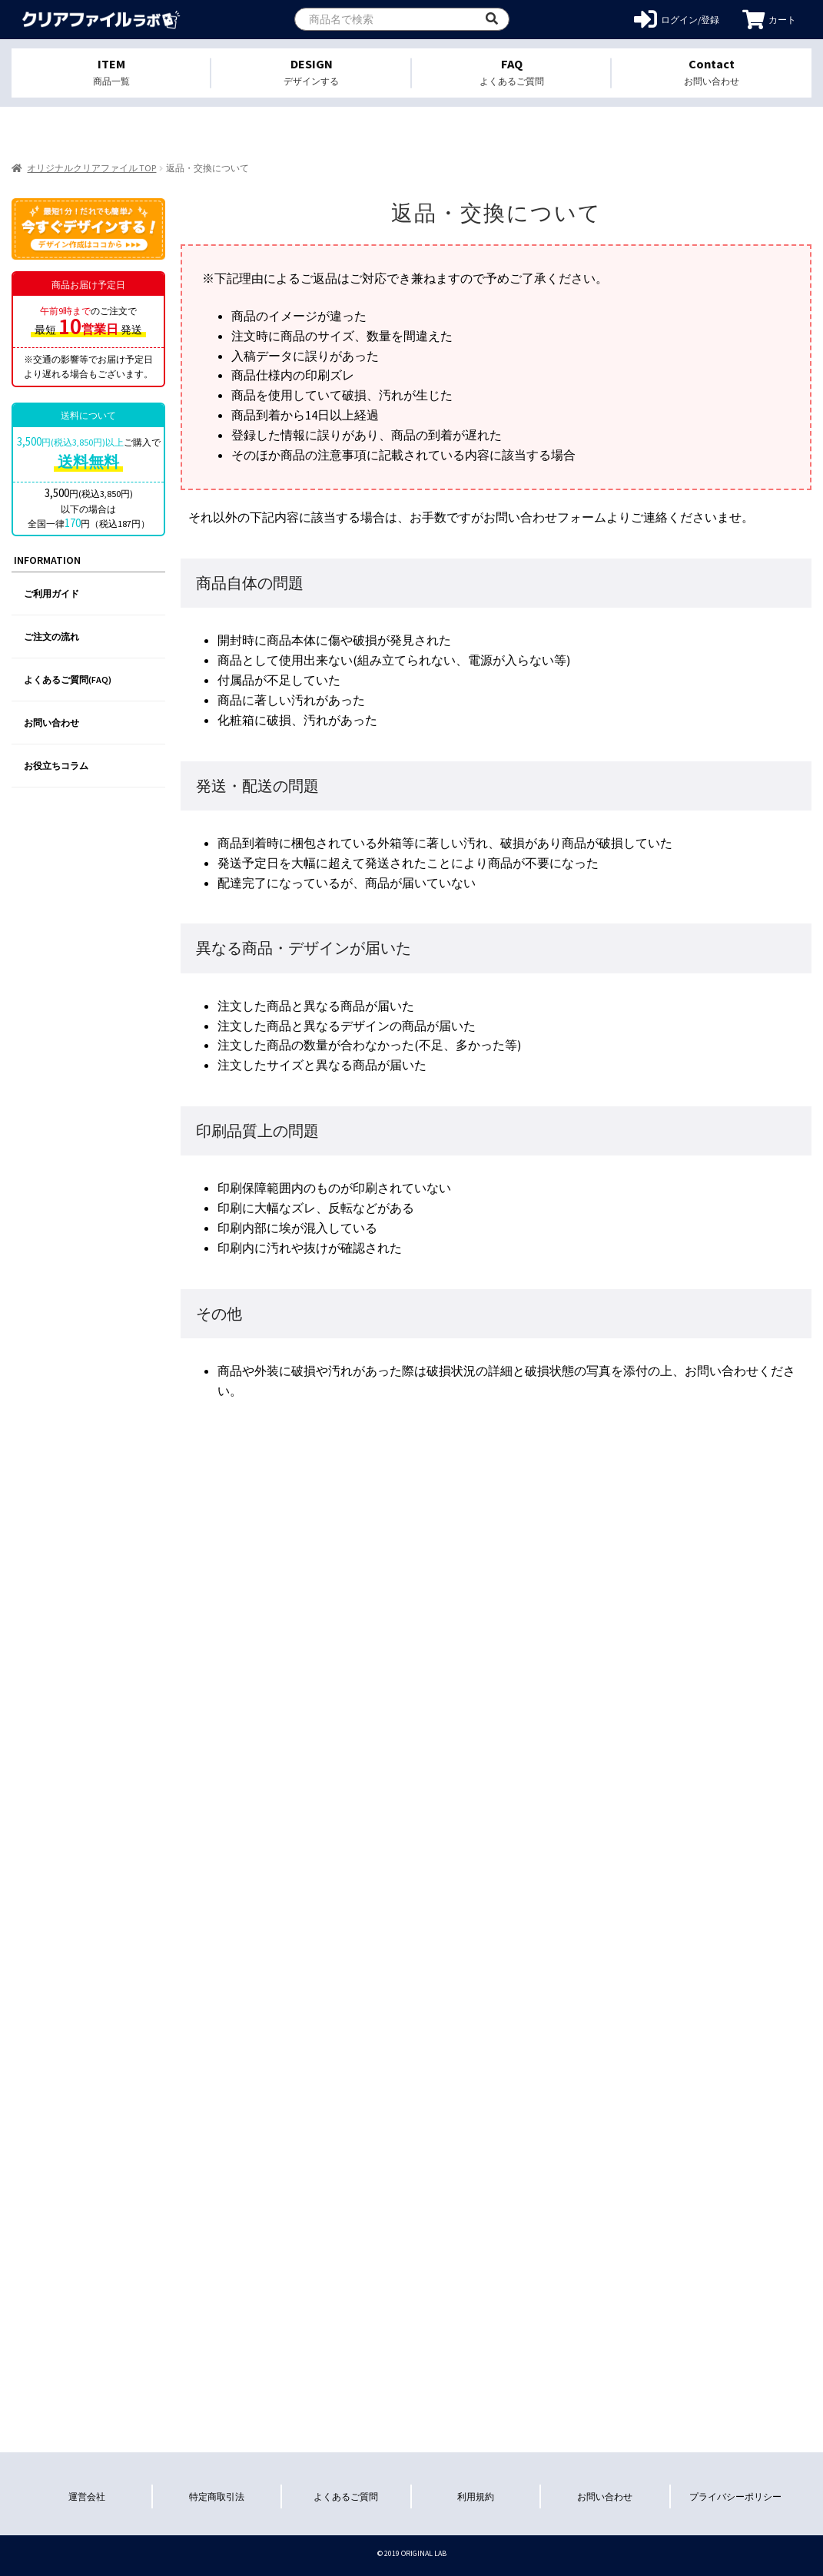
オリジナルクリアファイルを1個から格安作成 (102, 19)
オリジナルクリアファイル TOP (91, 168)
